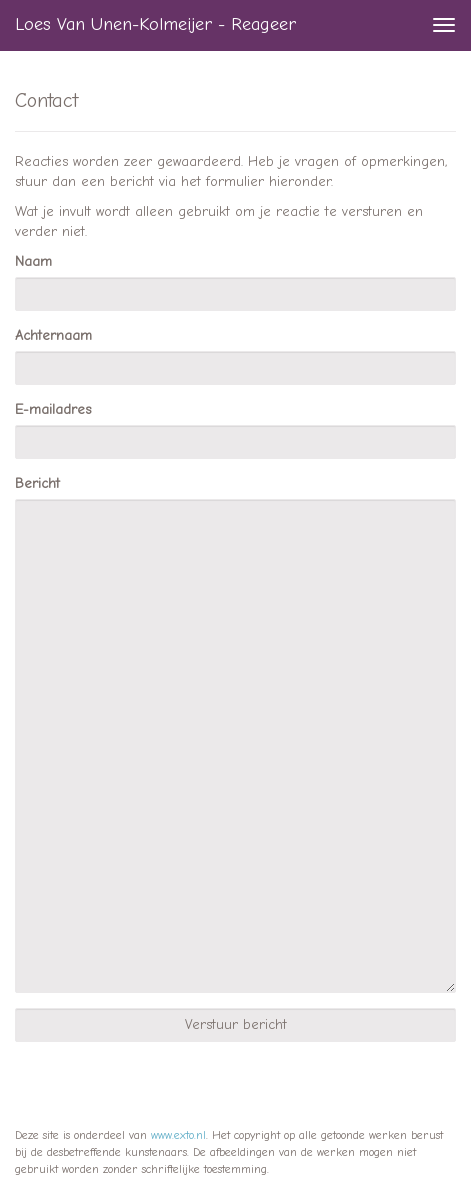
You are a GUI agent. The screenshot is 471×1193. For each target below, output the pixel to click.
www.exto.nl (178, 1135)
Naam (33, 261)
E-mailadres (53, 409)
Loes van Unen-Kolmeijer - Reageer (155, 24)
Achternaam (53, 335)
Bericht (37, 483)
